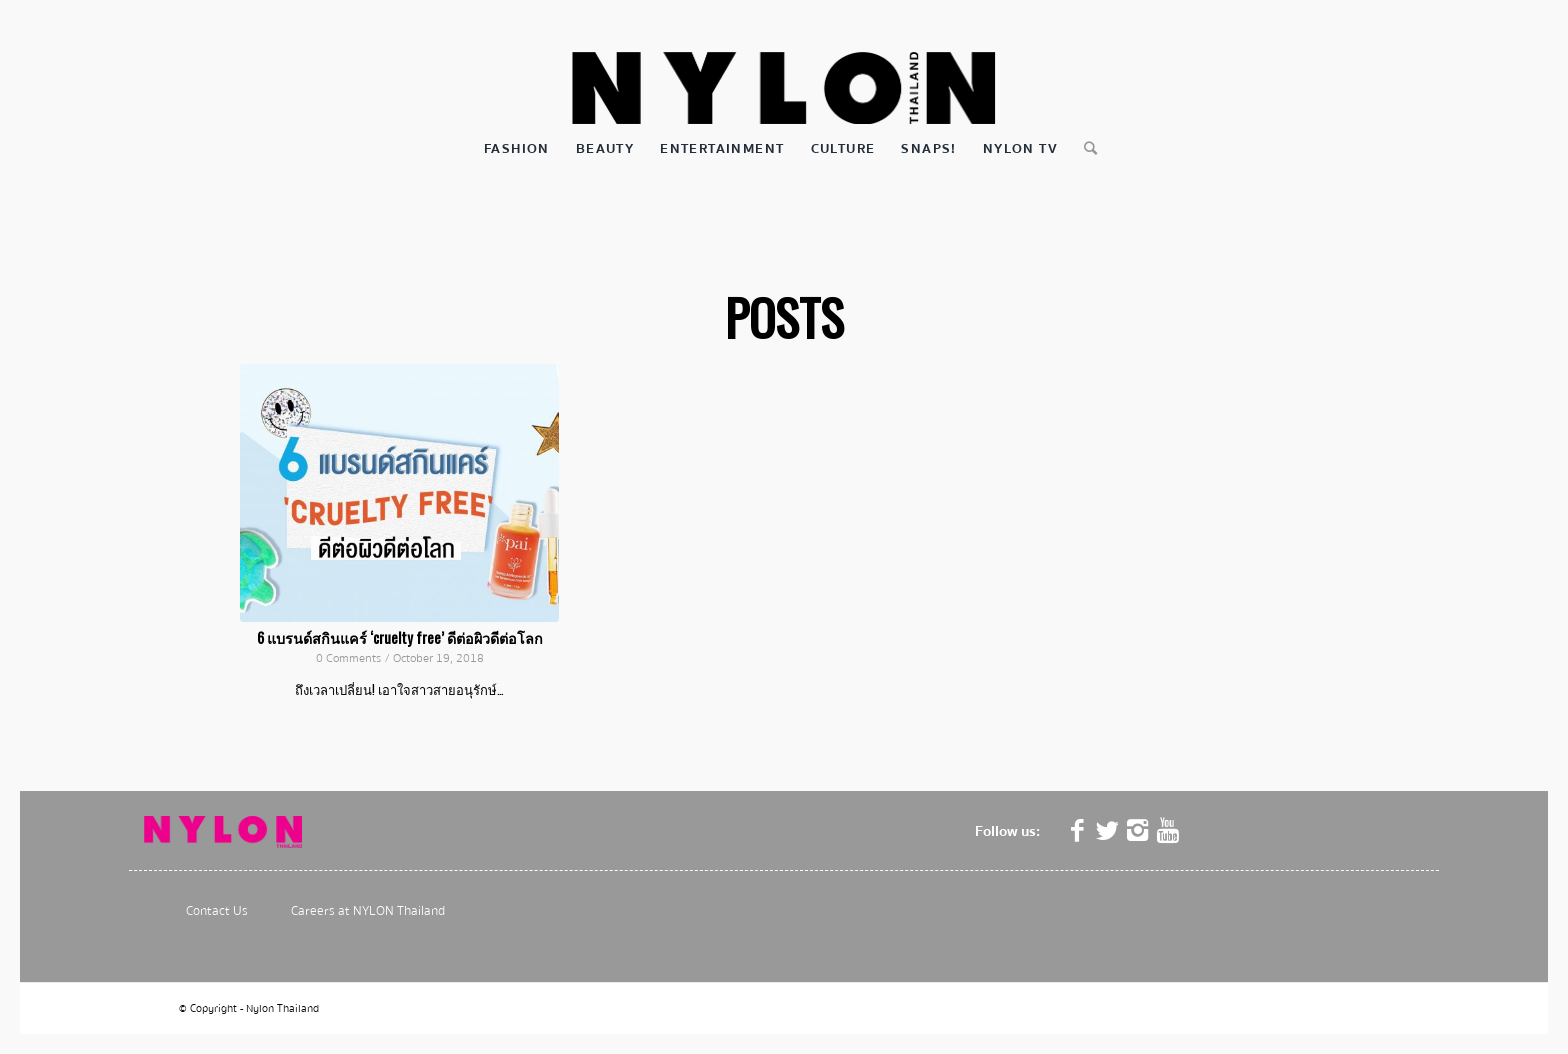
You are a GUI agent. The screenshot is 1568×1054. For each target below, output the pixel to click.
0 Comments (348, 658)
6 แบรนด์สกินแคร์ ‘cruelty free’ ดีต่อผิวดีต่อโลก (400, 637)
